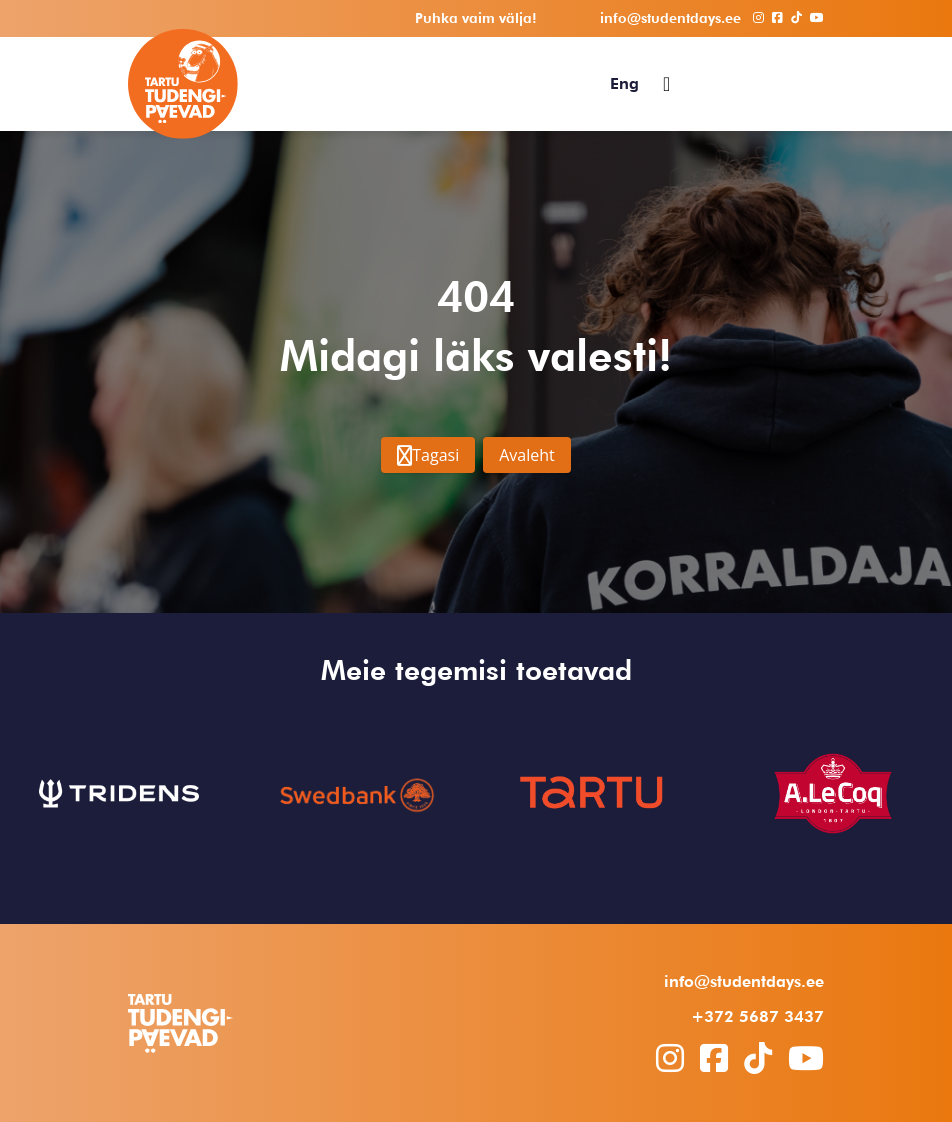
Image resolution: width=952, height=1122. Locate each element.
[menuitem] (624, 84)
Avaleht (527, 455)
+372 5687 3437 (757, 1016)
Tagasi (428, 455)
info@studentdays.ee (744, 981)
